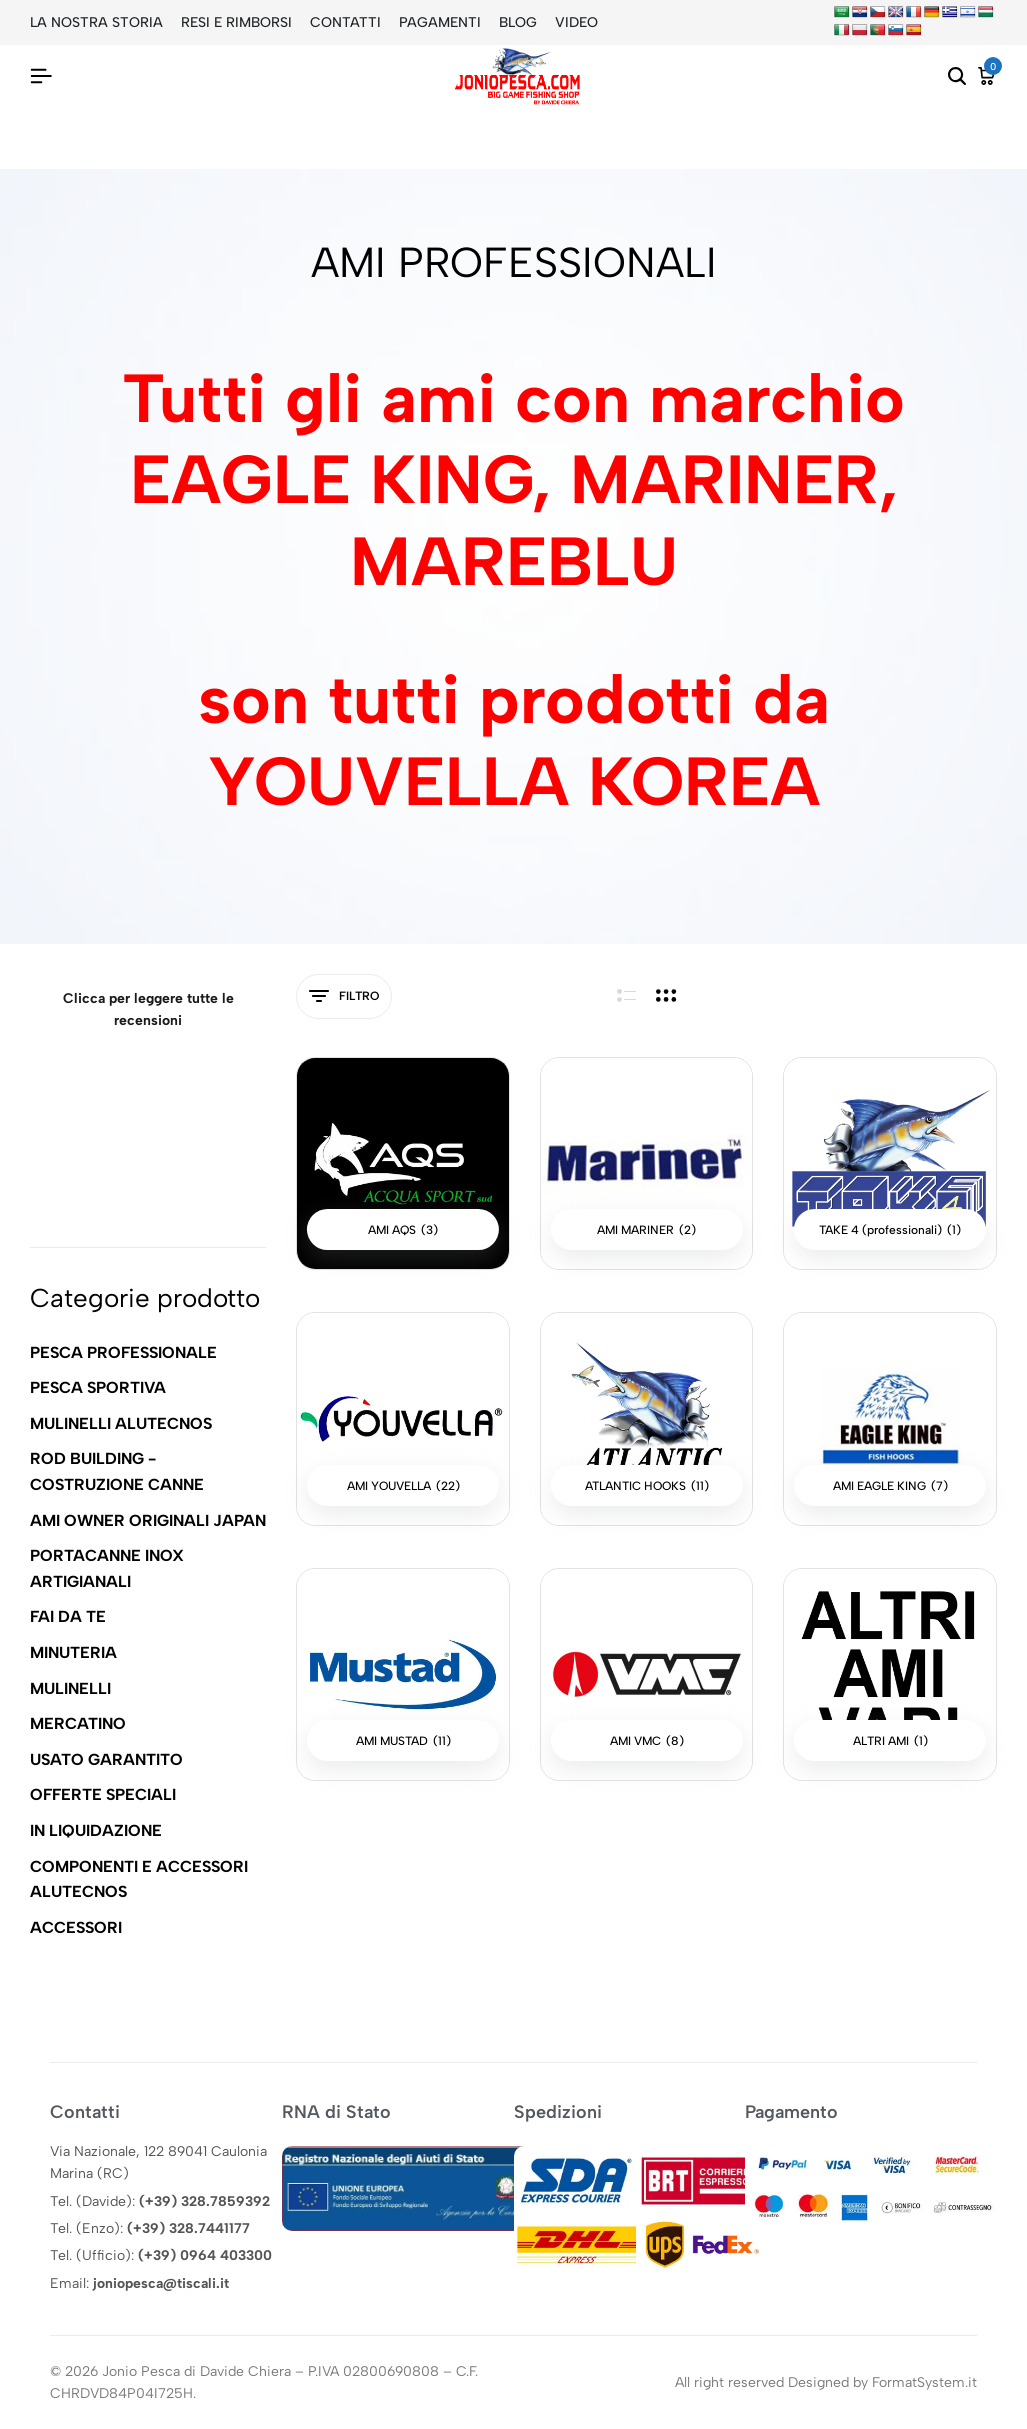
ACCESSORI (76, 1927)
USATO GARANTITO (106, 1759)
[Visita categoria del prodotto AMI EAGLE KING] (890, 1419)
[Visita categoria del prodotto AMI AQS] (403, 1164)
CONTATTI (345, 22)
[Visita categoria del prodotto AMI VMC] (647, 1675)
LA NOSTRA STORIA (96, 22)
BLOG (518, 22)
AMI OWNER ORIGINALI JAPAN (148, 1520)
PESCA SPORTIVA (98, 1387)
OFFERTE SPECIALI (103, 1794)
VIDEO (576, 22)
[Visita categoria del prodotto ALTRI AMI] (890, 1675)
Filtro (344, 996)
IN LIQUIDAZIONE (96, 1830)
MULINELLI (70, 1688)
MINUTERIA (73, 1652)
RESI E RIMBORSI (236, 22)
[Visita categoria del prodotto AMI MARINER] (647, 1164)
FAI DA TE (68, 1616)
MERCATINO (78, 1723)
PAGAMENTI (440, 22)
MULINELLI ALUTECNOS (121, 1423)
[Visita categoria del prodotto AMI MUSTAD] (403, 1675)
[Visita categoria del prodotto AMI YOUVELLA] (403, 1419)
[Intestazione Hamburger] (41, 76)
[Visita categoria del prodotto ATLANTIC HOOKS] (647, 1419)
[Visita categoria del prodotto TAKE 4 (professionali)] (890, 1164)
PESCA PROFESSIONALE (123, 1352)
